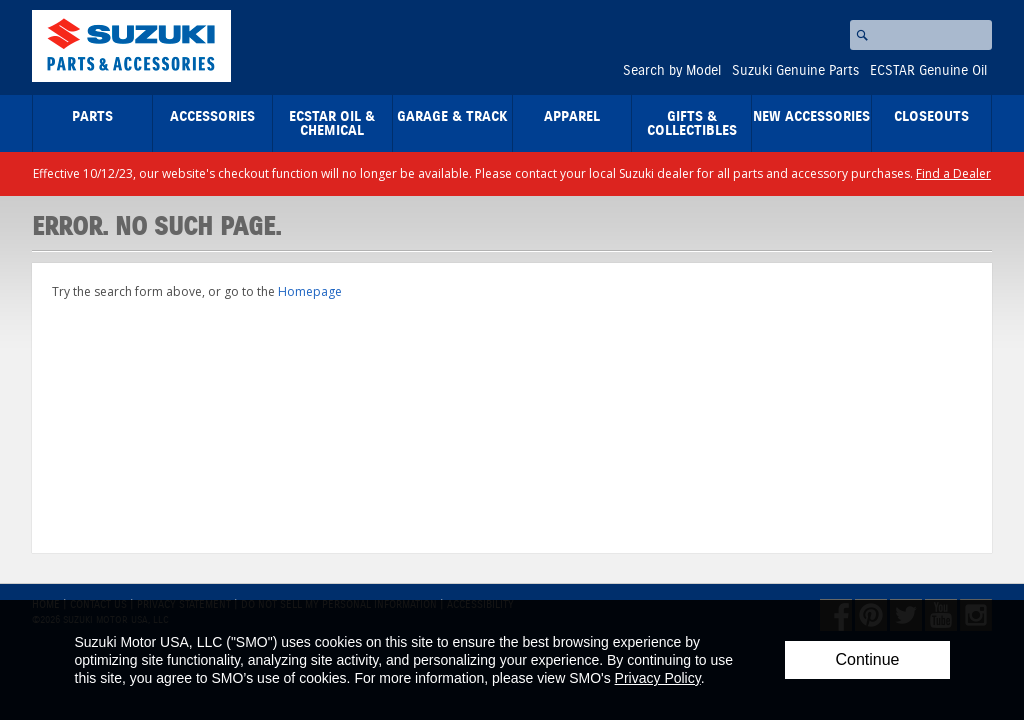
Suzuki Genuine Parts (795, 71)
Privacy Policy (658, 678)
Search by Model (672, 71)
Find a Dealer (953, 173)
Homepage (310, 291)
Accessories (212, 117)
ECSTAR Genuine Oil (928, 71)
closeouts (931, 117)
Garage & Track (452, 117)
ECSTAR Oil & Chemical (332, 124)
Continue (867, 659)
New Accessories (811, 117)
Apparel (572, 117)
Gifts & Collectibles (692, 124)
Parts (92, 117)
